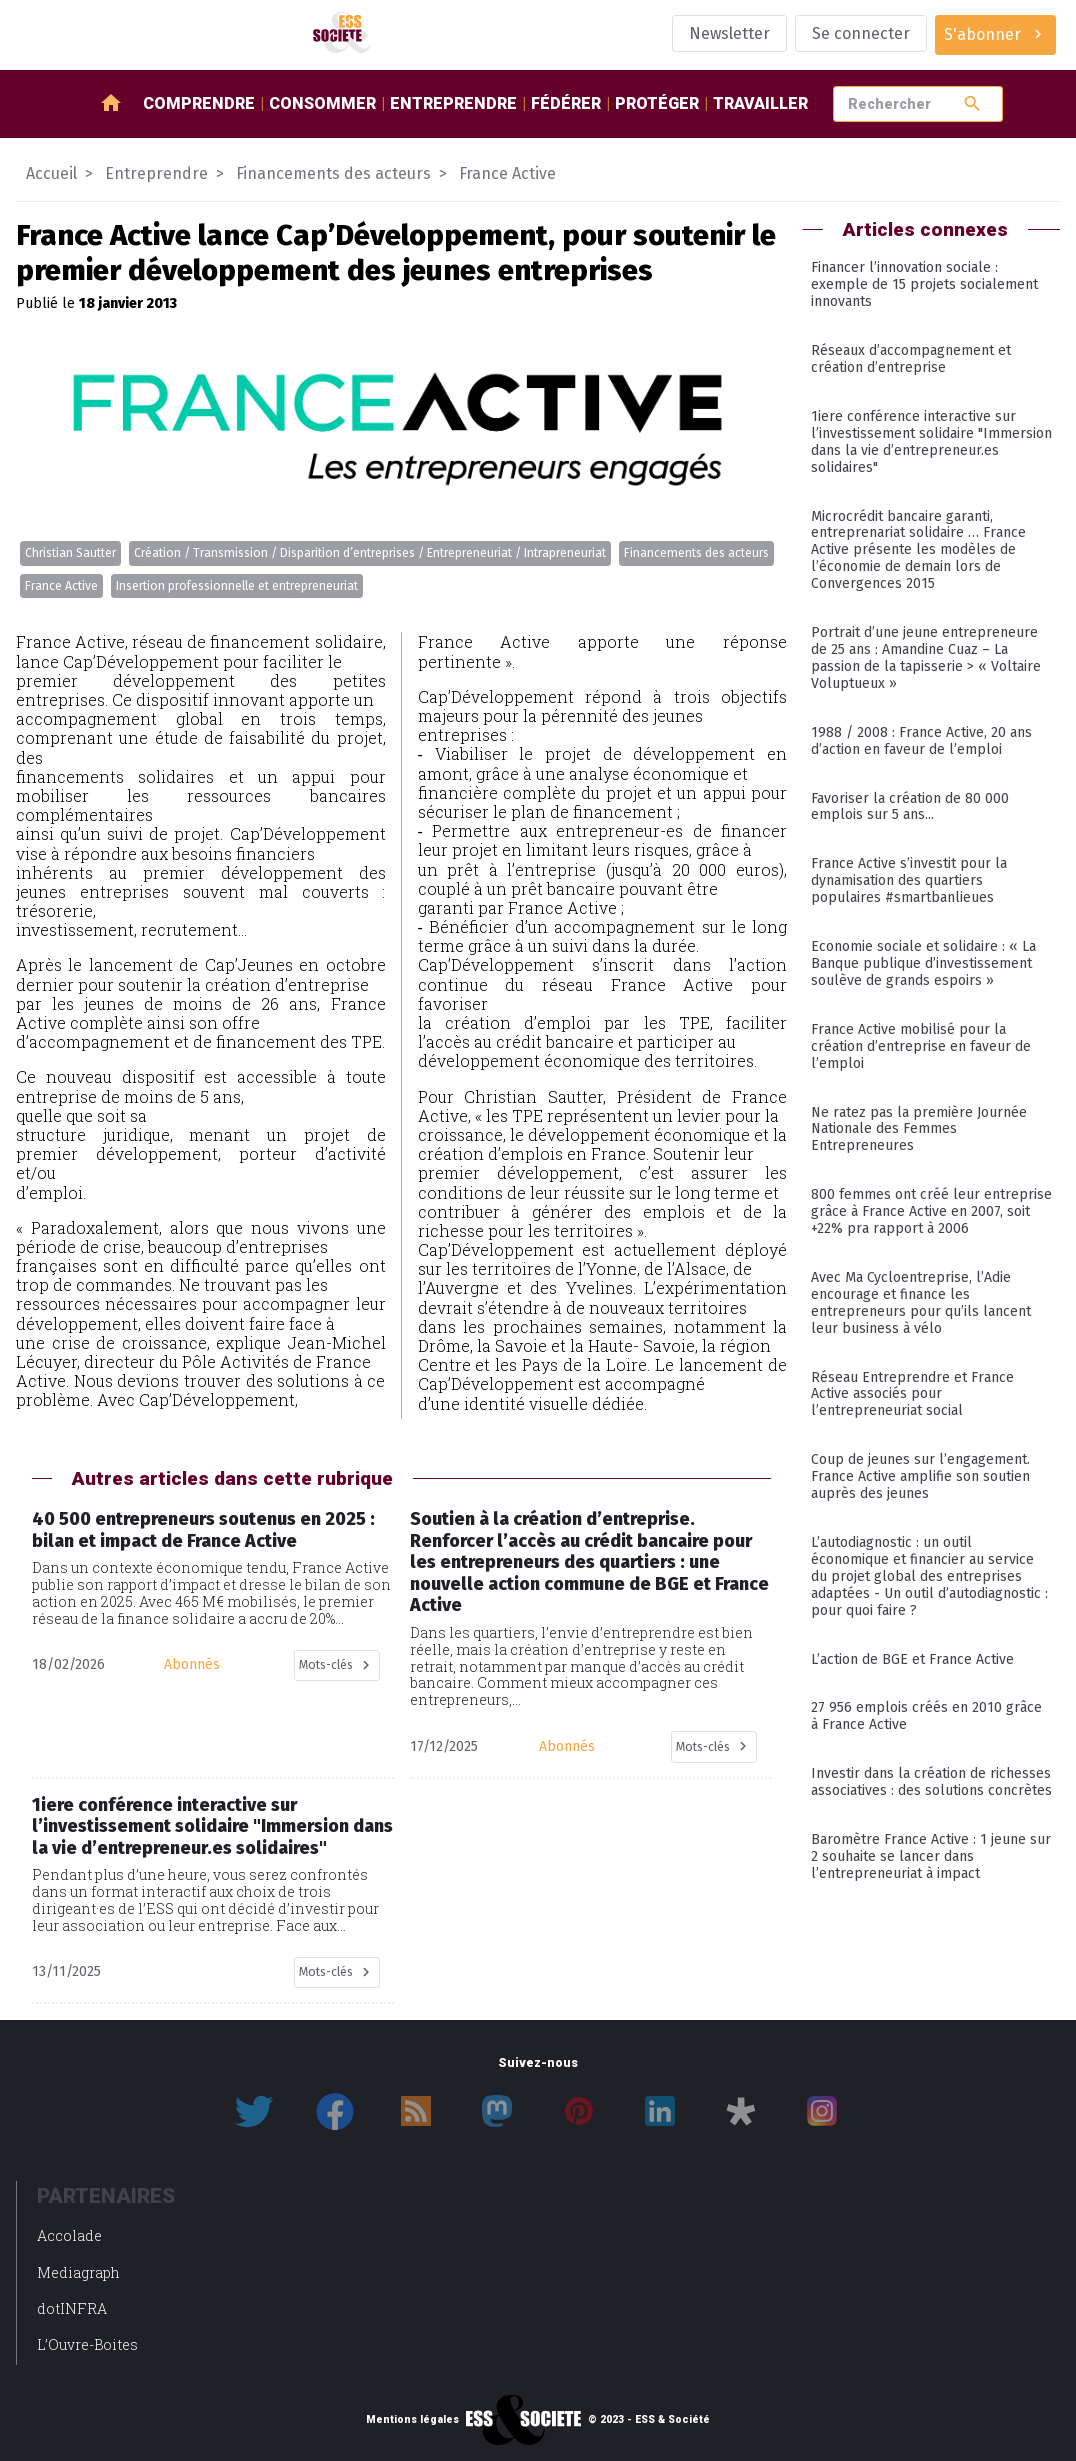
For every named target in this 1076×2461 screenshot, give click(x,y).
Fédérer (566, 103)
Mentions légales (412, 2420)
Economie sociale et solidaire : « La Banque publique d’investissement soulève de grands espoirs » (923, 963)
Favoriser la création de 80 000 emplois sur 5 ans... (910, 807)
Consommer (322, 103)
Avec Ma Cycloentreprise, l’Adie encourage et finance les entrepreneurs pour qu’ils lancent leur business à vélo (921, 1303)
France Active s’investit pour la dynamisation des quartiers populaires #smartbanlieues (909, 880)
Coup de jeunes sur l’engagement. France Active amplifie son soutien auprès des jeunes (920, 1476)
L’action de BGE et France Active (912, 1659)
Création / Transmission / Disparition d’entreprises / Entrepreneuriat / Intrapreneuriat (370, 553)
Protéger (657, 103)
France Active (61, 586)
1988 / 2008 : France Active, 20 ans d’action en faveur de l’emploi (921, 741)
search (972, 103)
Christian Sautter (70, 553)
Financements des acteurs (696, 553)
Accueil (51, 173)
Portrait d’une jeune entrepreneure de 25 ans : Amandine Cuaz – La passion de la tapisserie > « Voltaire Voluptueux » (926, 658)
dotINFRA (72, 2308)
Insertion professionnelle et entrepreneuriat (237, 586)
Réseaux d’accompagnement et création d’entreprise (911, 359)
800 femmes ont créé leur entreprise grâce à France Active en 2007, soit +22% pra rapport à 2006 (931, 1211)
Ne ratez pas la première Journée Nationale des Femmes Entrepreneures (919, 1129)
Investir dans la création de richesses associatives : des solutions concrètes (931, 1782)
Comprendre (199, 103)
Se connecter (861, 33)
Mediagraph (78, 2272)
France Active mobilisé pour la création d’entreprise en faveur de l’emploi (921, 1046)
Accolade (69, 2235)
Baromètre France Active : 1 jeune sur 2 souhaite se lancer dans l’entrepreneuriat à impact (931, 1856)
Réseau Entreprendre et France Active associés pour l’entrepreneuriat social (912, 1394)
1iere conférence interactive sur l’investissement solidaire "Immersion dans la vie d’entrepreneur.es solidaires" (931, 442)
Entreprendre (453, 103)
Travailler (760, 103)
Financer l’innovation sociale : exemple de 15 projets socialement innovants (924, 284)
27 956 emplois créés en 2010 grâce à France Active (926, 1716)
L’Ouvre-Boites (87, 2344)
